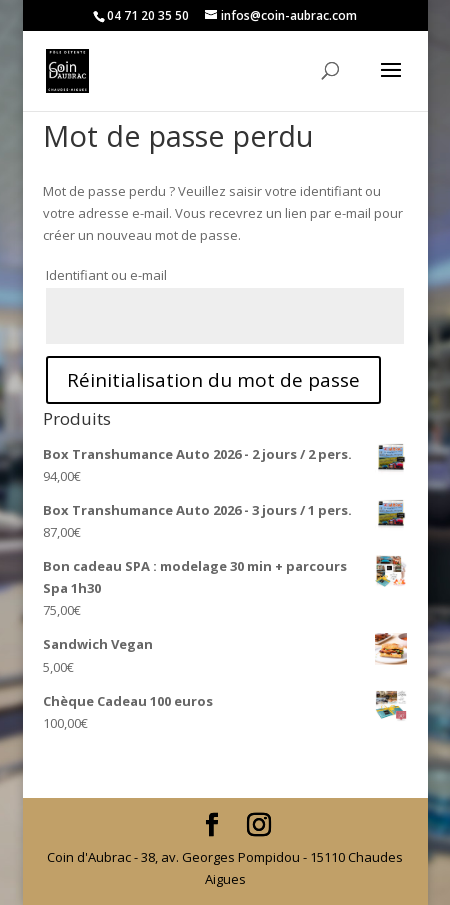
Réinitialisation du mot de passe (213, 380)
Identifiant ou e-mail (106, 275)
